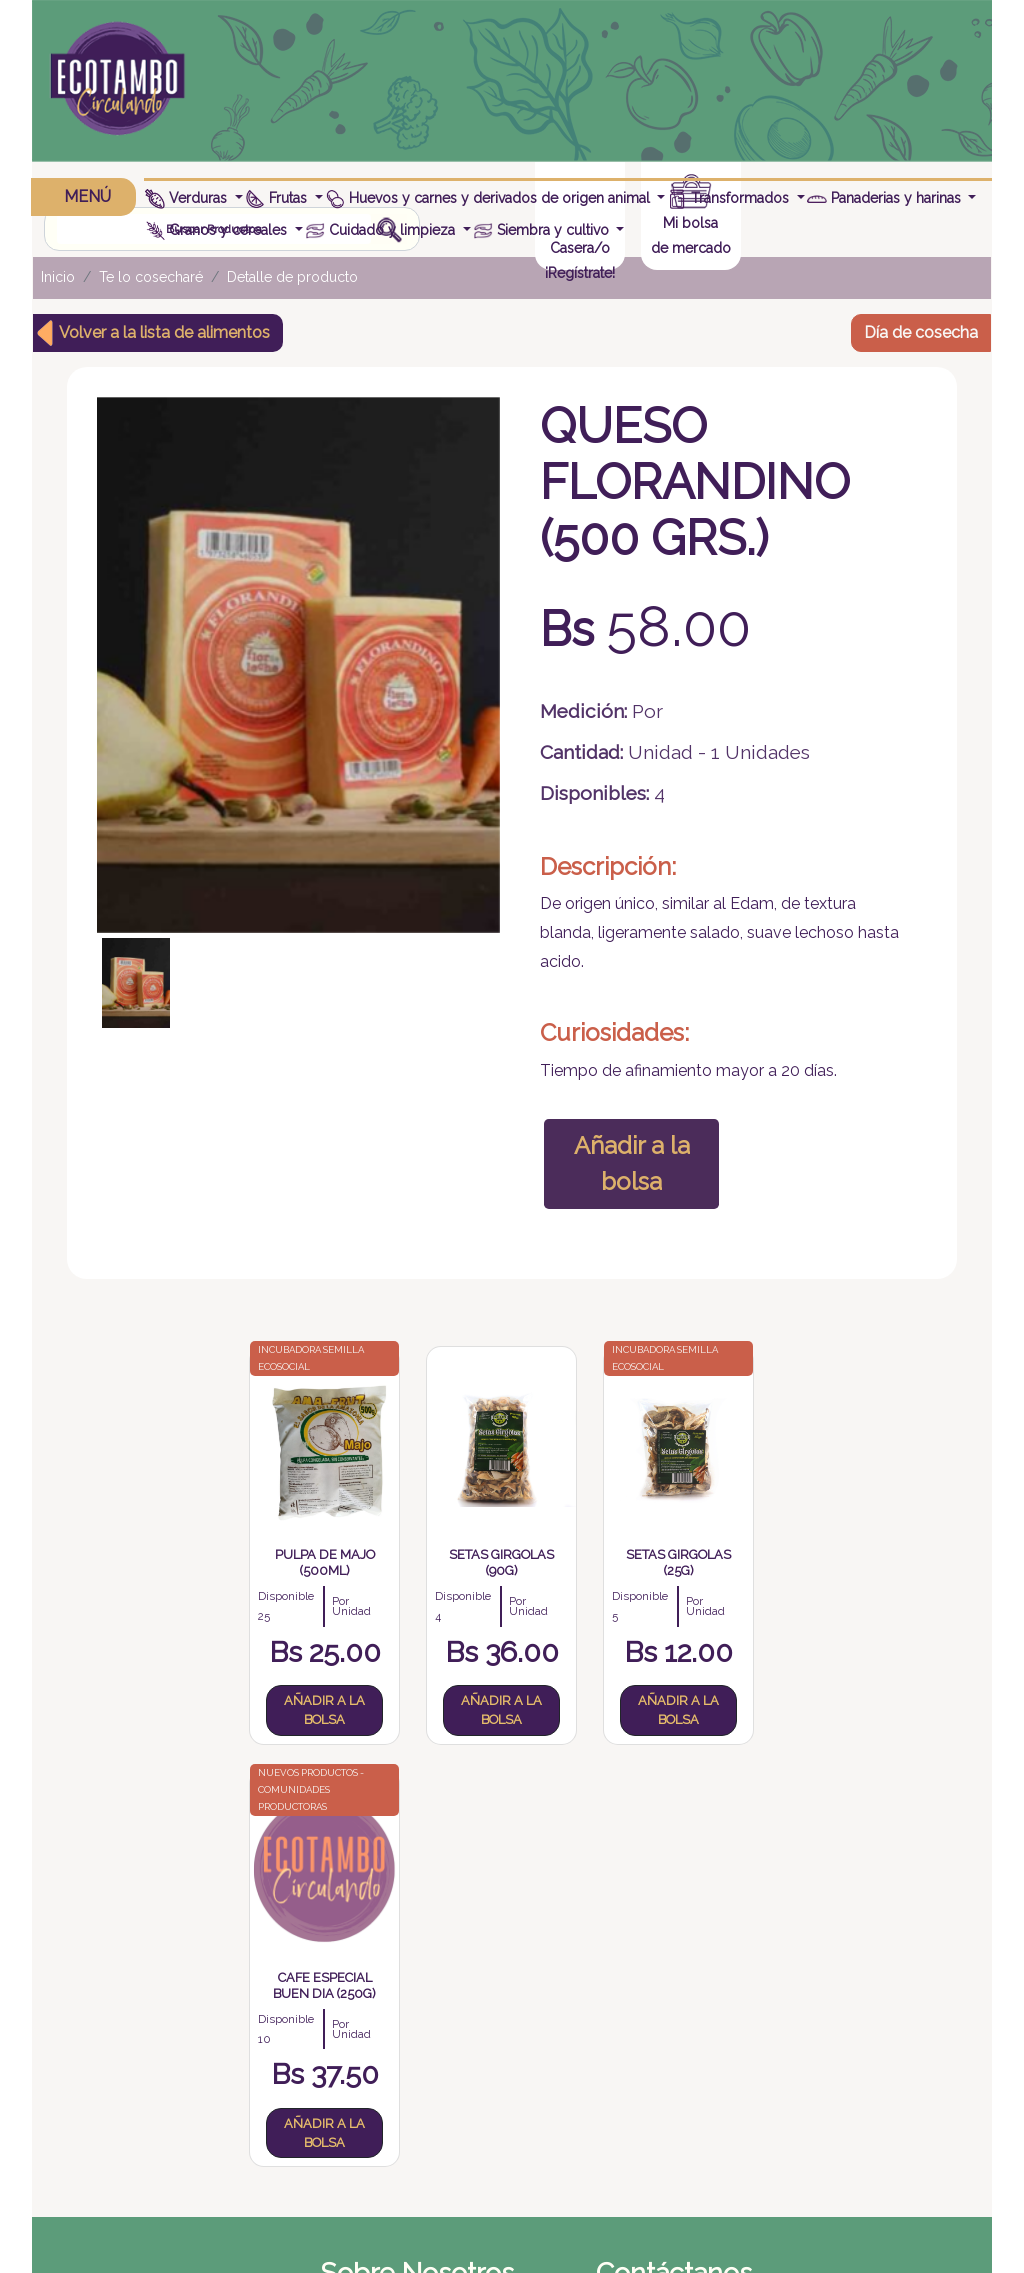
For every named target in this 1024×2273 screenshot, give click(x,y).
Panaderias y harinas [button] (886, 198)
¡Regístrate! (807, 119)
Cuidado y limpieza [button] (383, 230)
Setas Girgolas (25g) (575, 1556)
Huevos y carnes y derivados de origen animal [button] (489, 198)
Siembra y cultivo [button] (543, 230)
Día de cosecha (921, 327)
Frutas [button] (279, 198)
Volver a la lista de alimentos (164, 327)
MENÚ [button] (84, 196)
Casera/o (807, 94)
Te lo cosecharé (151, 273)
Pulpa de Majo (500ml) (272, 1556)
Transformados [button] (731, 198)
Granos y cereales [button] (219, 230)
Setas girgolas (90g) (423, 1556)
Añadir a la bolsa (627, 1157)
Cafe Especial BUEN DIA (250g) (727, 1556)
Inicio (58, 273)
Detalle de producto (292, 273)
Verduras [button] (189, 198)
